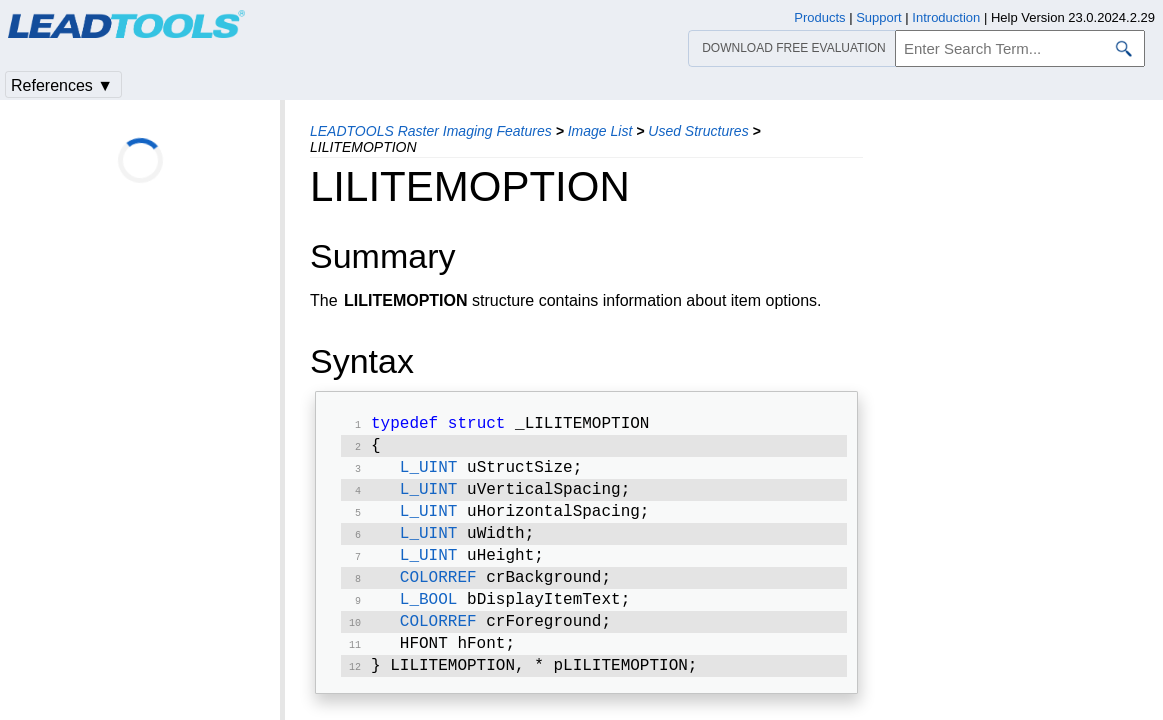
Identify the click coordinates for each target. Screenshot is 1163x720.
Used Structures (698, 131)
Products (819, 17)
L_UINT (429, 474)
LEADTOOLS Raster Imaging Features (431, 131)
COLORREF (438, 594)
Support (879, 17)
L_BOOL (429, 618)
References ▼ (62, 85)
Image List (600, 131)
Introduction (946, 17)
